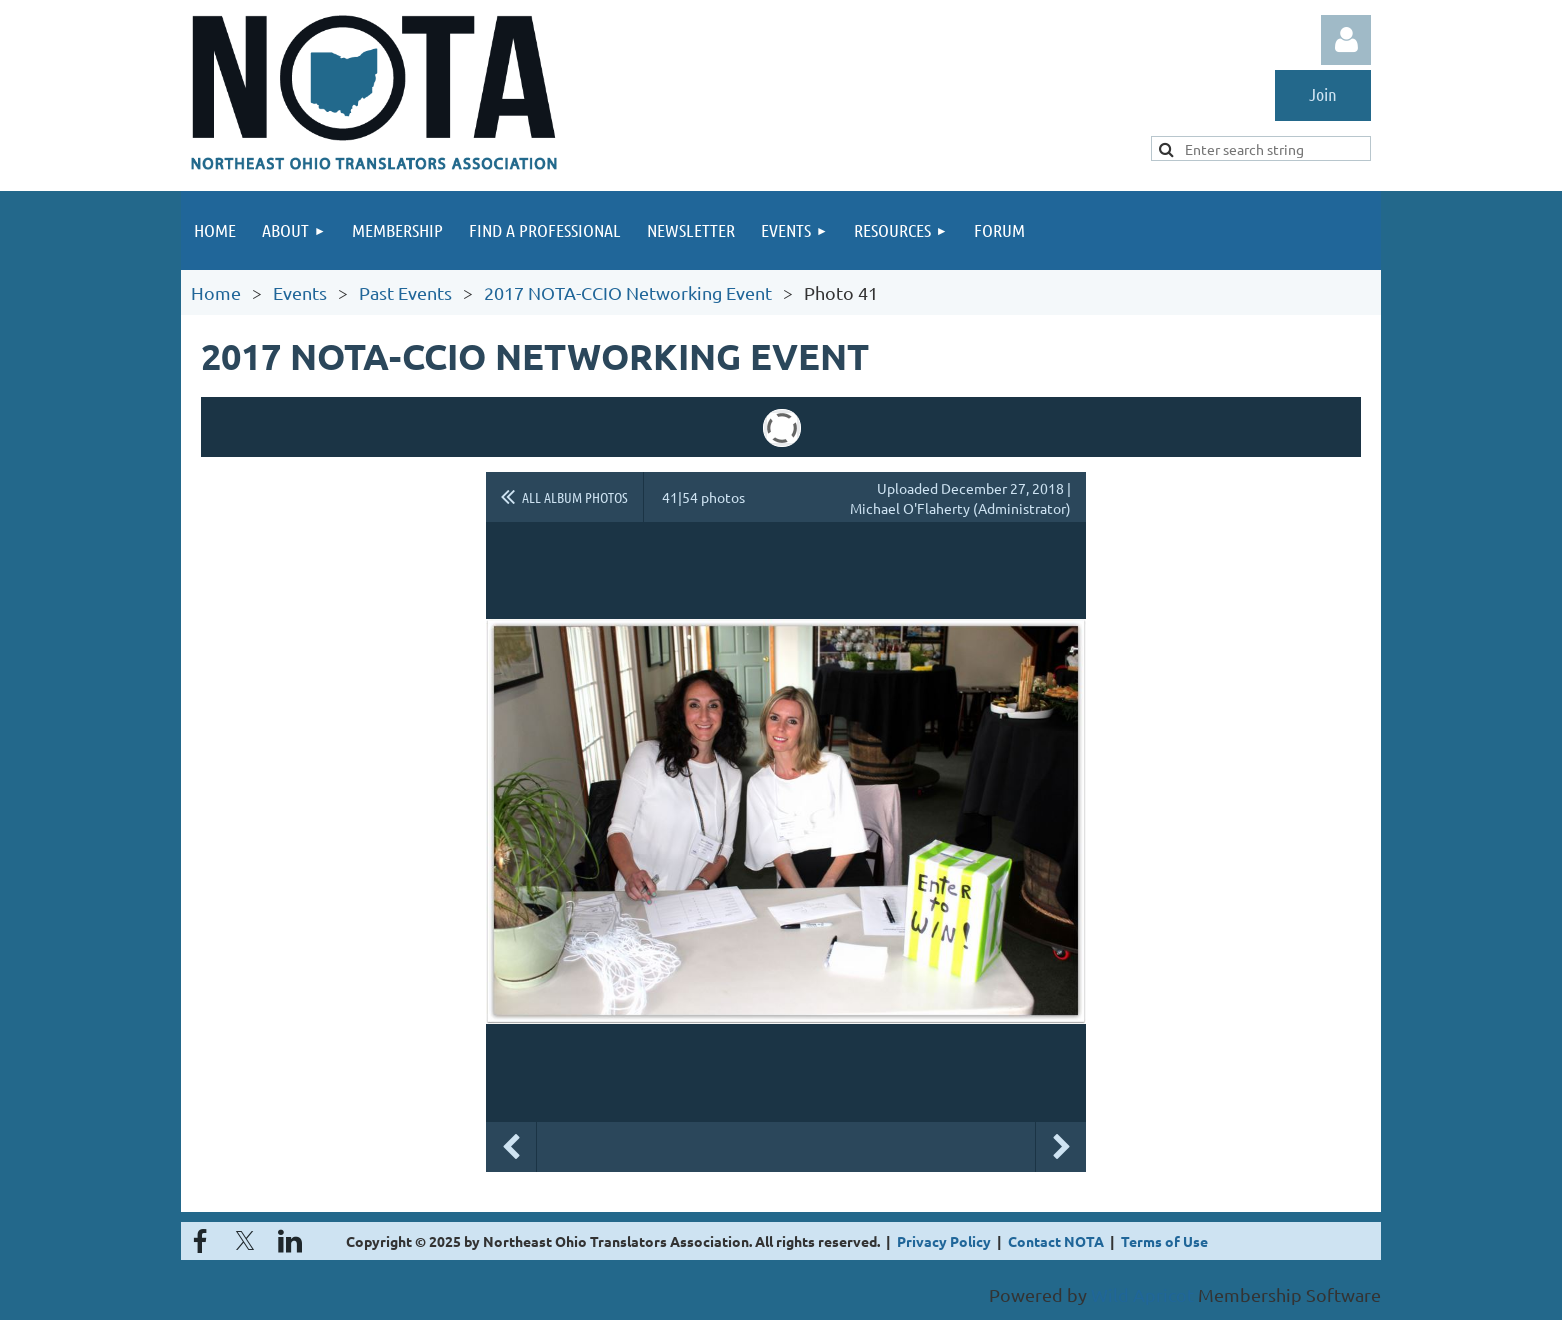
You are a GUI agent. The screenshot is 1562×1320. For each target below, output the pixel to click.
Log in (1346, 40)
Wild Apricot (1142, 1294)
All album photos (575, 497)
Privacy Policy (944, 1241)
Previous (511, 1147)
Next (1061, 1147)
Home (216, 292)
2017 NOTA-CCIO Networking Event (628, 292)
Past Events (405, 292)
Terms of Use (1164, 1241)
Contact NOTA (1056, 1241)
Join (1323, 94)
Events (300, 292)
